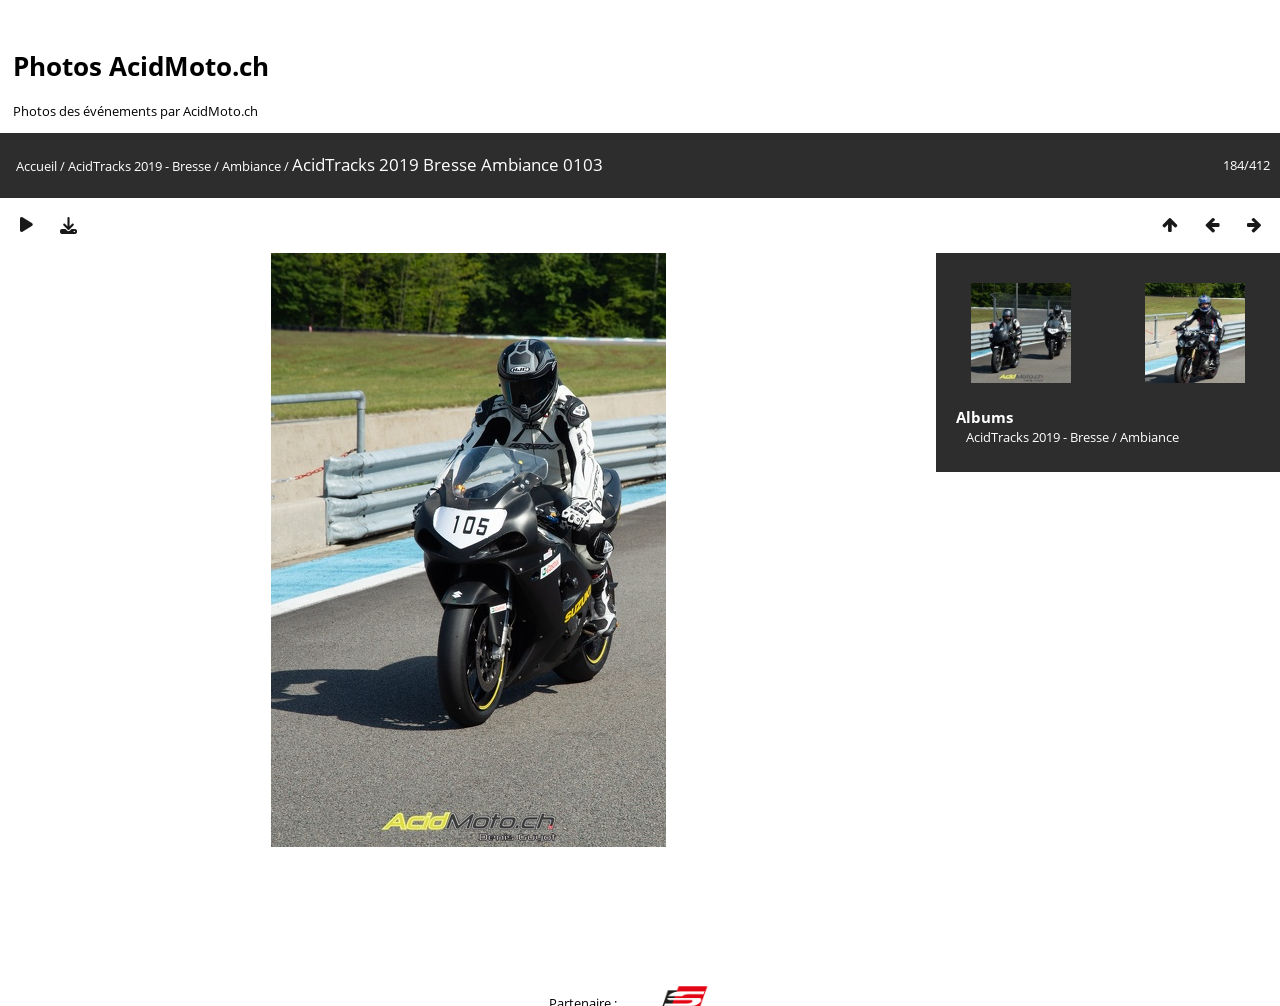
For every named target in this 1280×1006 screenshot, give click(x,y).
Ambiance (251, 166)
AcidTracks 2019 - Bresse (139, 166)
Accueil (36, 166)
